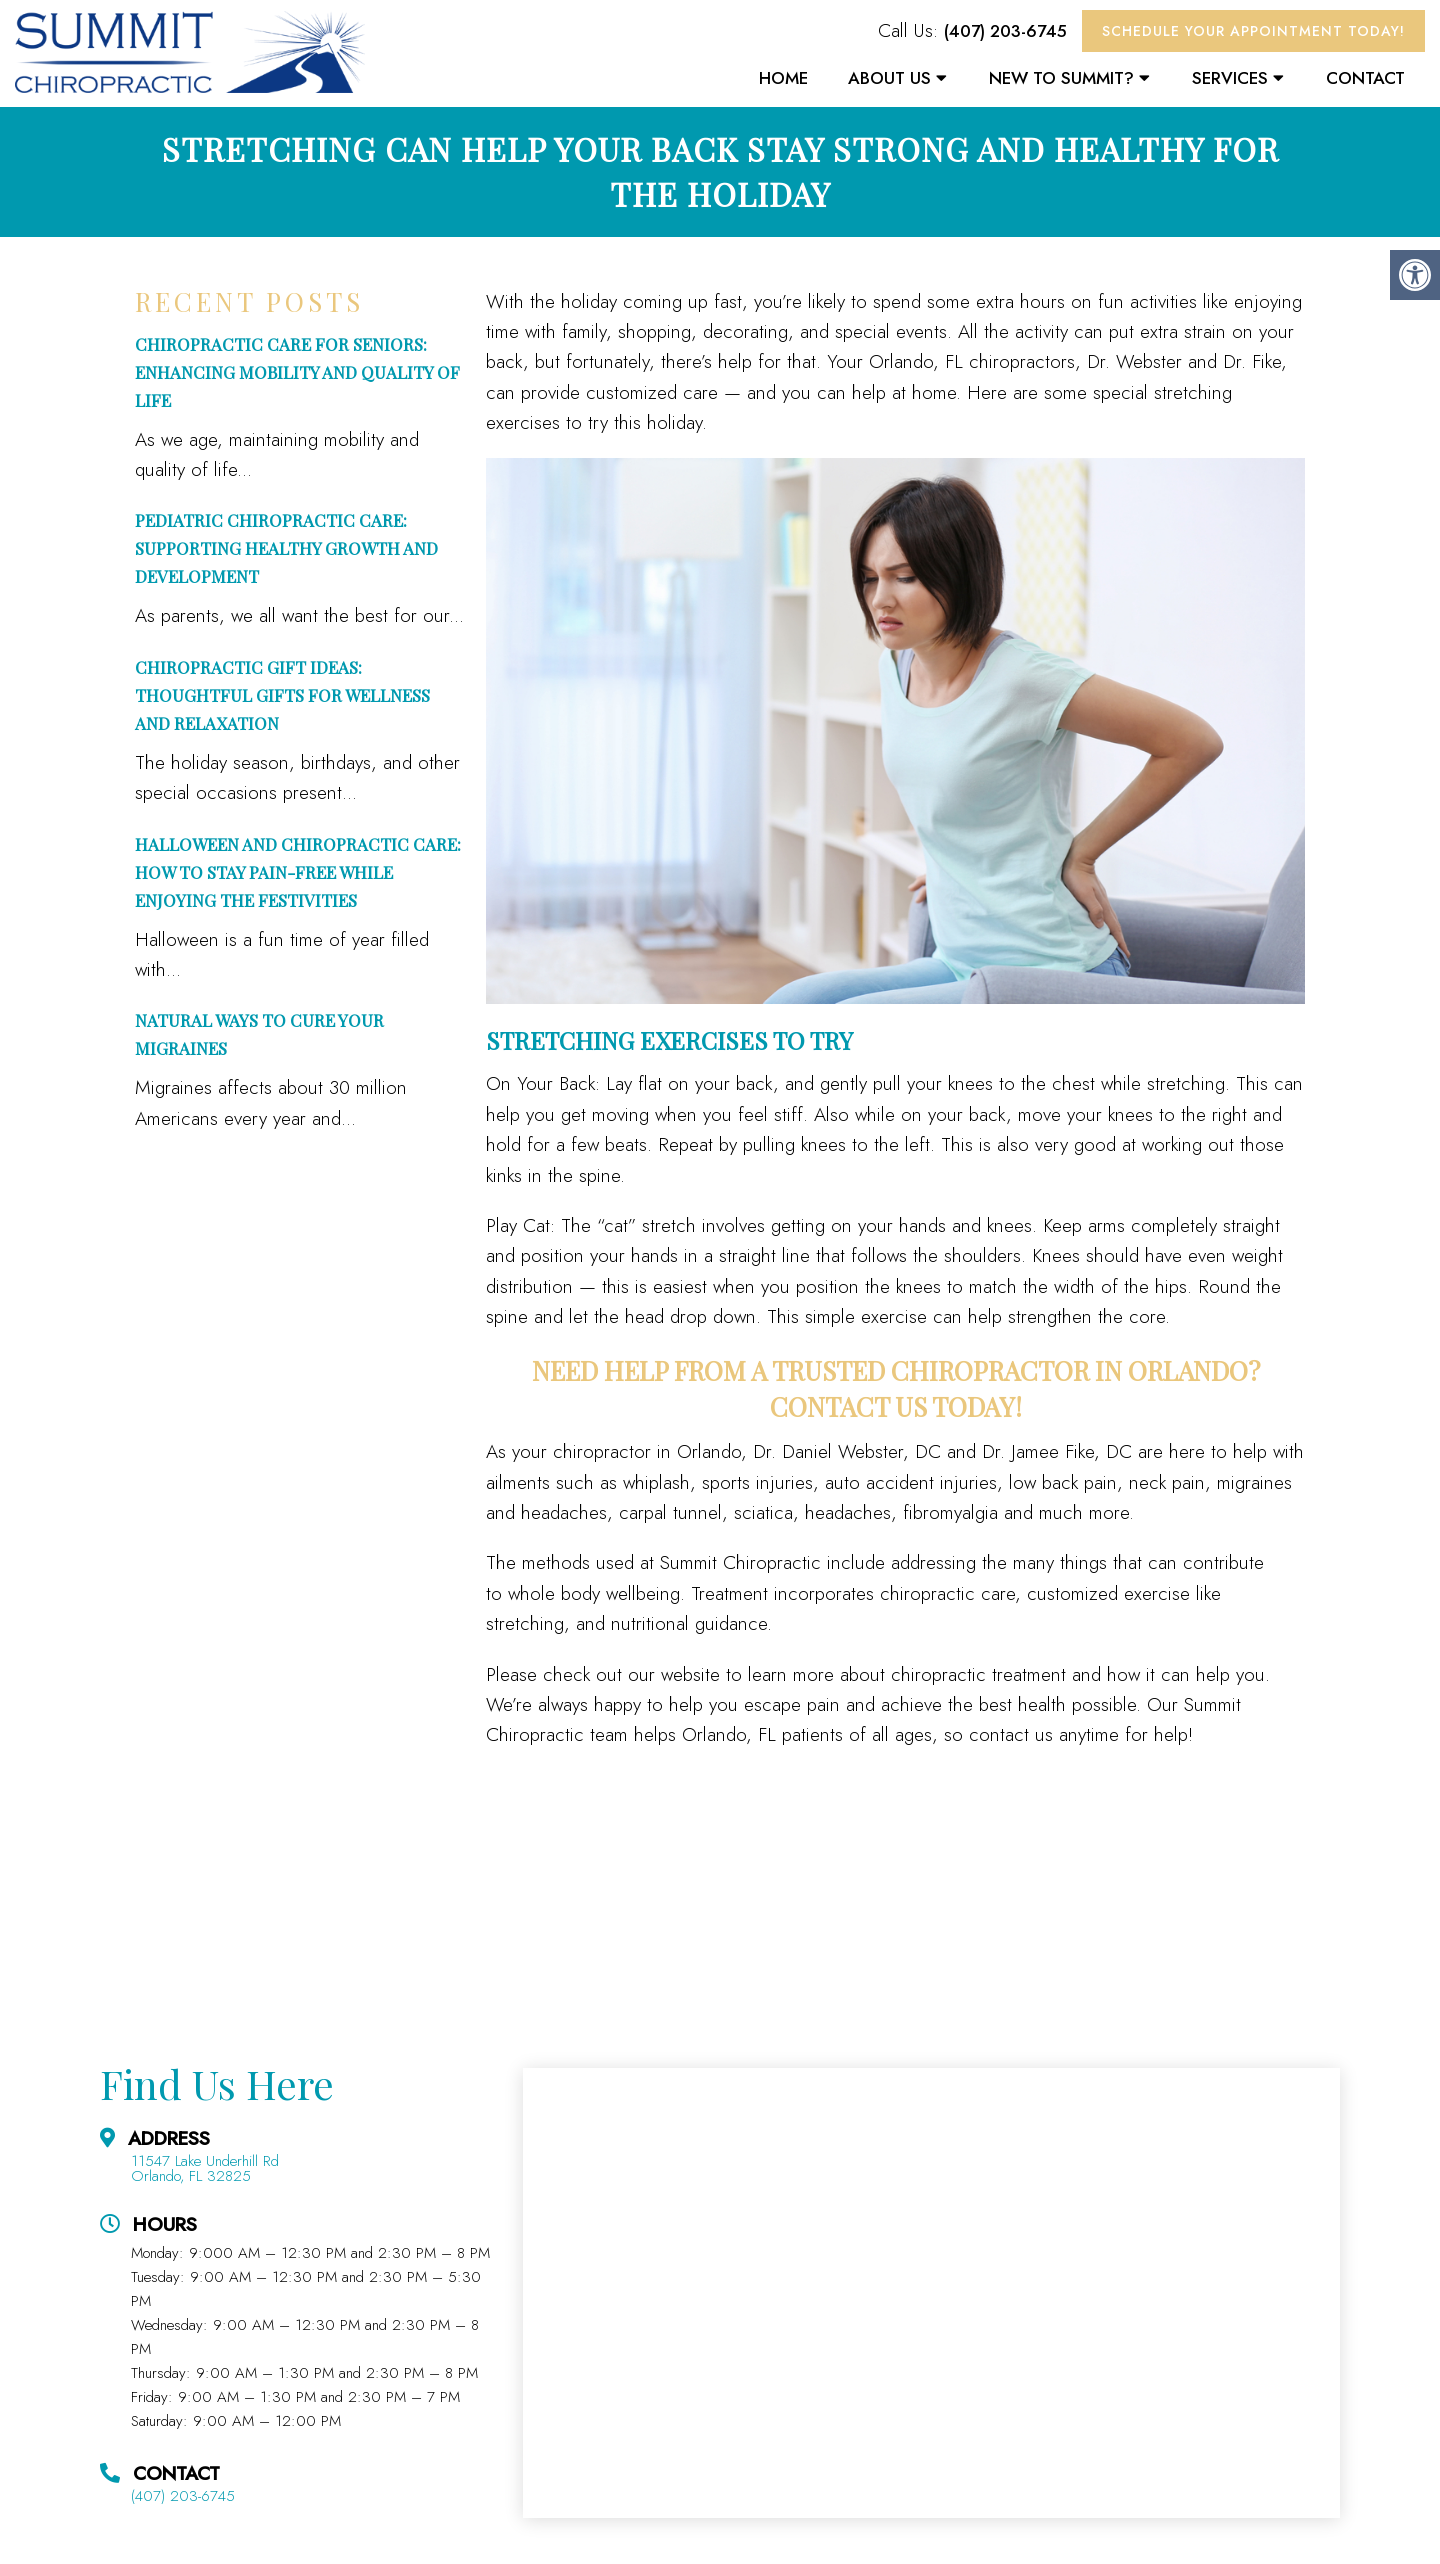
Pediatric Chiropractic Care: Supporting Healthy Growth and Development (286, 548)
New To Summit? (1061, 78)
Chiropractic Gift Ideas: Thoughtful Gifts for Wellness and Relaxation (282, 695)
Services (1230, 78)
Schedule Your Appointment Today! (1253, 31)
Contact (1365, 78)
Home (783, 78)
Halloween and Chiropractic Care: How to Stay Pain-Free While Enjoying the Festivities (298, 872)
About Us (889, 78)
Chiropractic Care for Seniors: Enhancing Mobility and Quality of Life (297, 372)
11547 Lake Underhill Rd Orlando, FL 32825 (205, 2169)
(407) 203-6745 (1005, 31)
